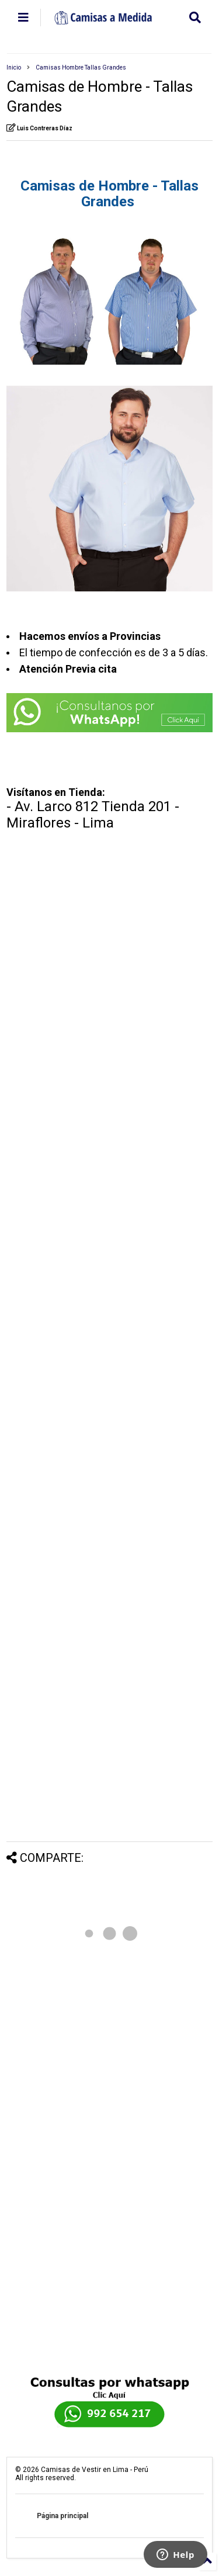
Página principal (62, 2516)
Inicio (13, 67)
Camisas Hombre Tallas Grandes (81, 67)
